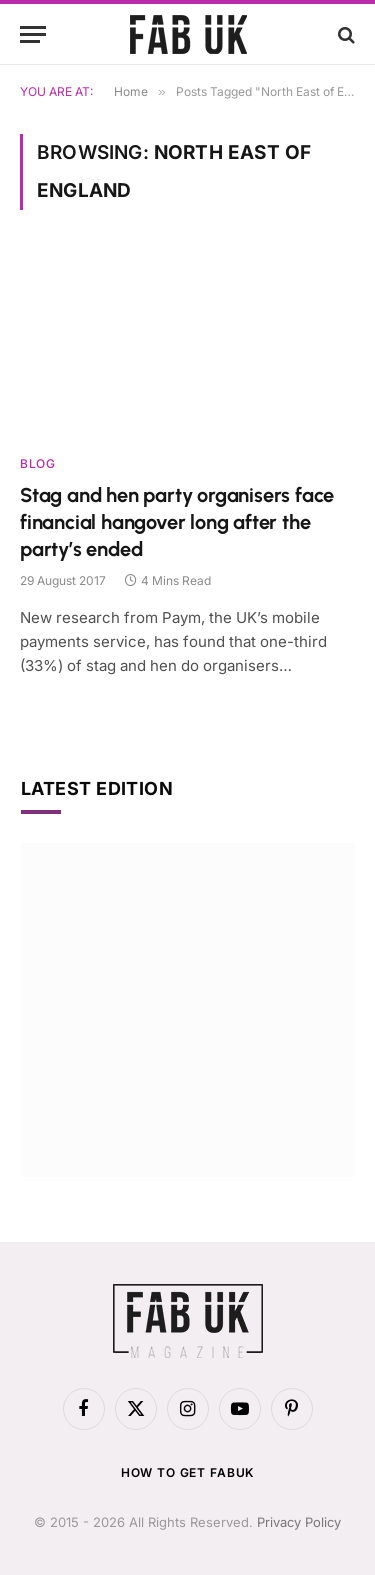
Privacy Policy (299, 1522)
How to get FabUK (187, 1472)
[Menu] (33, 34)
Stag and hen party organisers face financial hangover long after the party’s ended (177, 522)
